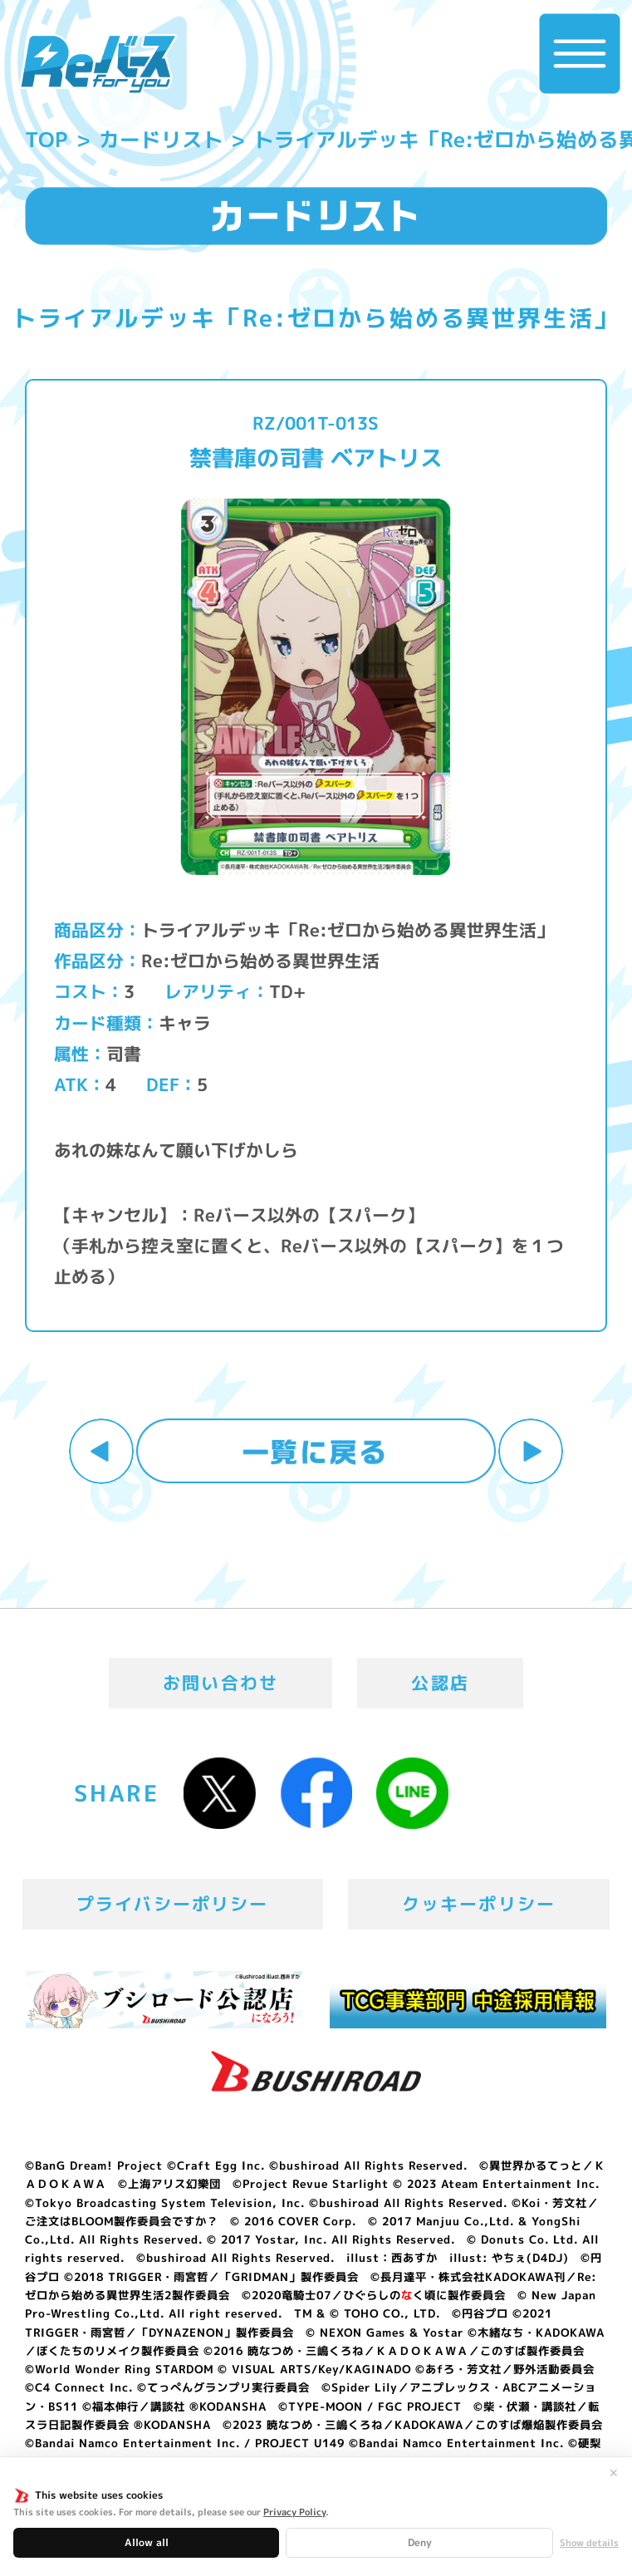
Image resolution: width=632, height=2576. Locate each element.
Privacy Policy (294, 2512)
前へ (102, 1451)
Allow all (147, 2542)
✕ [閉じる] (614, 2473)
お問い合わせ (220, 1682)
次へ (531, 1451)
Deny (420, 2542)
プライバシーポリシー (172, 1903)
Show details (589, 2543)
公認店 (439, 1682)
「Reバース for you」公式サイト (98, 65)
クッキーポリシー (479, 1903)
